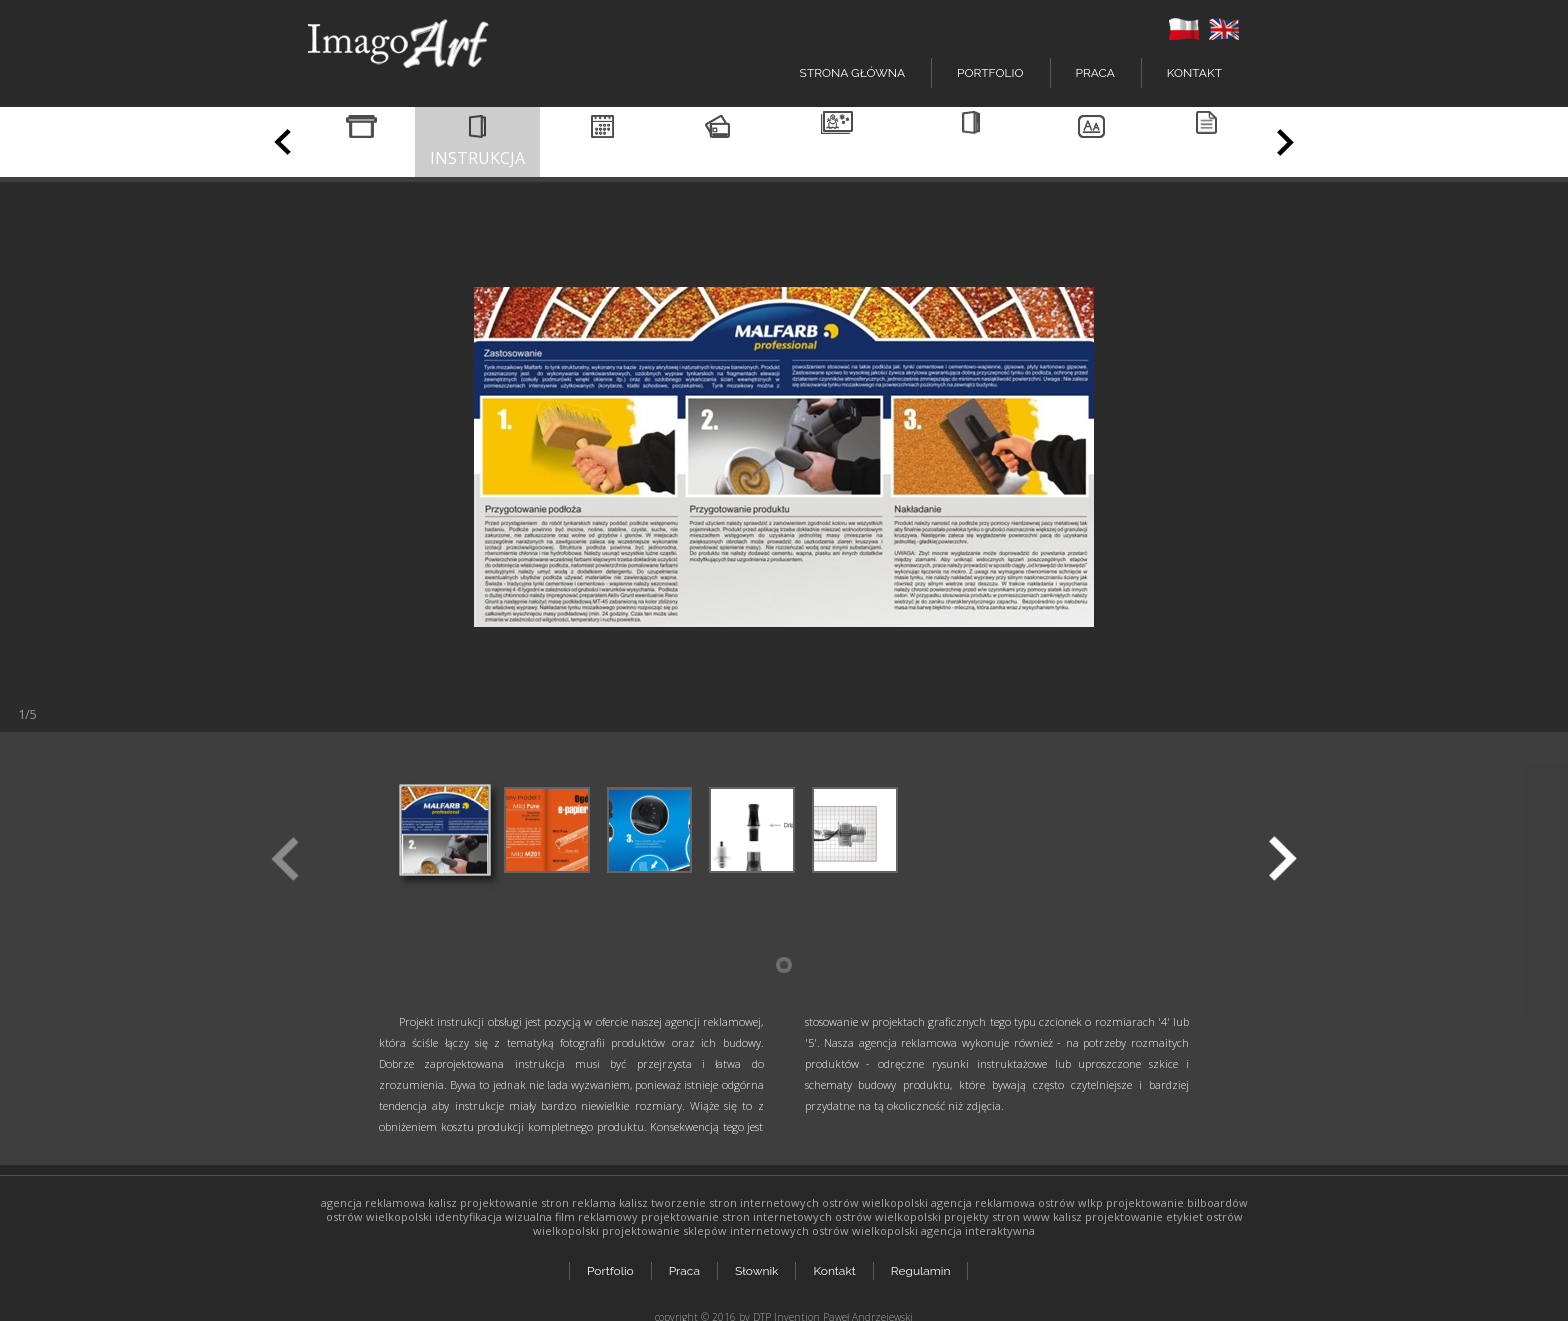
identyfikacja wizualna (493, 1216)
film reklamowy (596, 1216)
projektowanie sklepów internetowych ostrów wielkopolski (760, 1230)
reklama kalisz (610, 1202)
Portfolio (610, 1263)
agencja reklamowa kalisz (389, 1202)
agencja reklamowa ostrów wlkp (1017, 1202)
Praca (1095, 73)
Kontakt (1194, 73)
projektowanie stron (514, 1202)
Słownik (758, 1263)
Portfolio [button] (990, 73)
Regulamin (925, 1263)
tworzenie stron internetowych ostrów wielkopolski (789, 1202)
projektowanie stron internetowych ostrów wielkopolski (791, 1216)
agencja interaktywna (978, 1230)
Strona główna (852, 73)
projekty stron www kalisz (1013, 1216)
